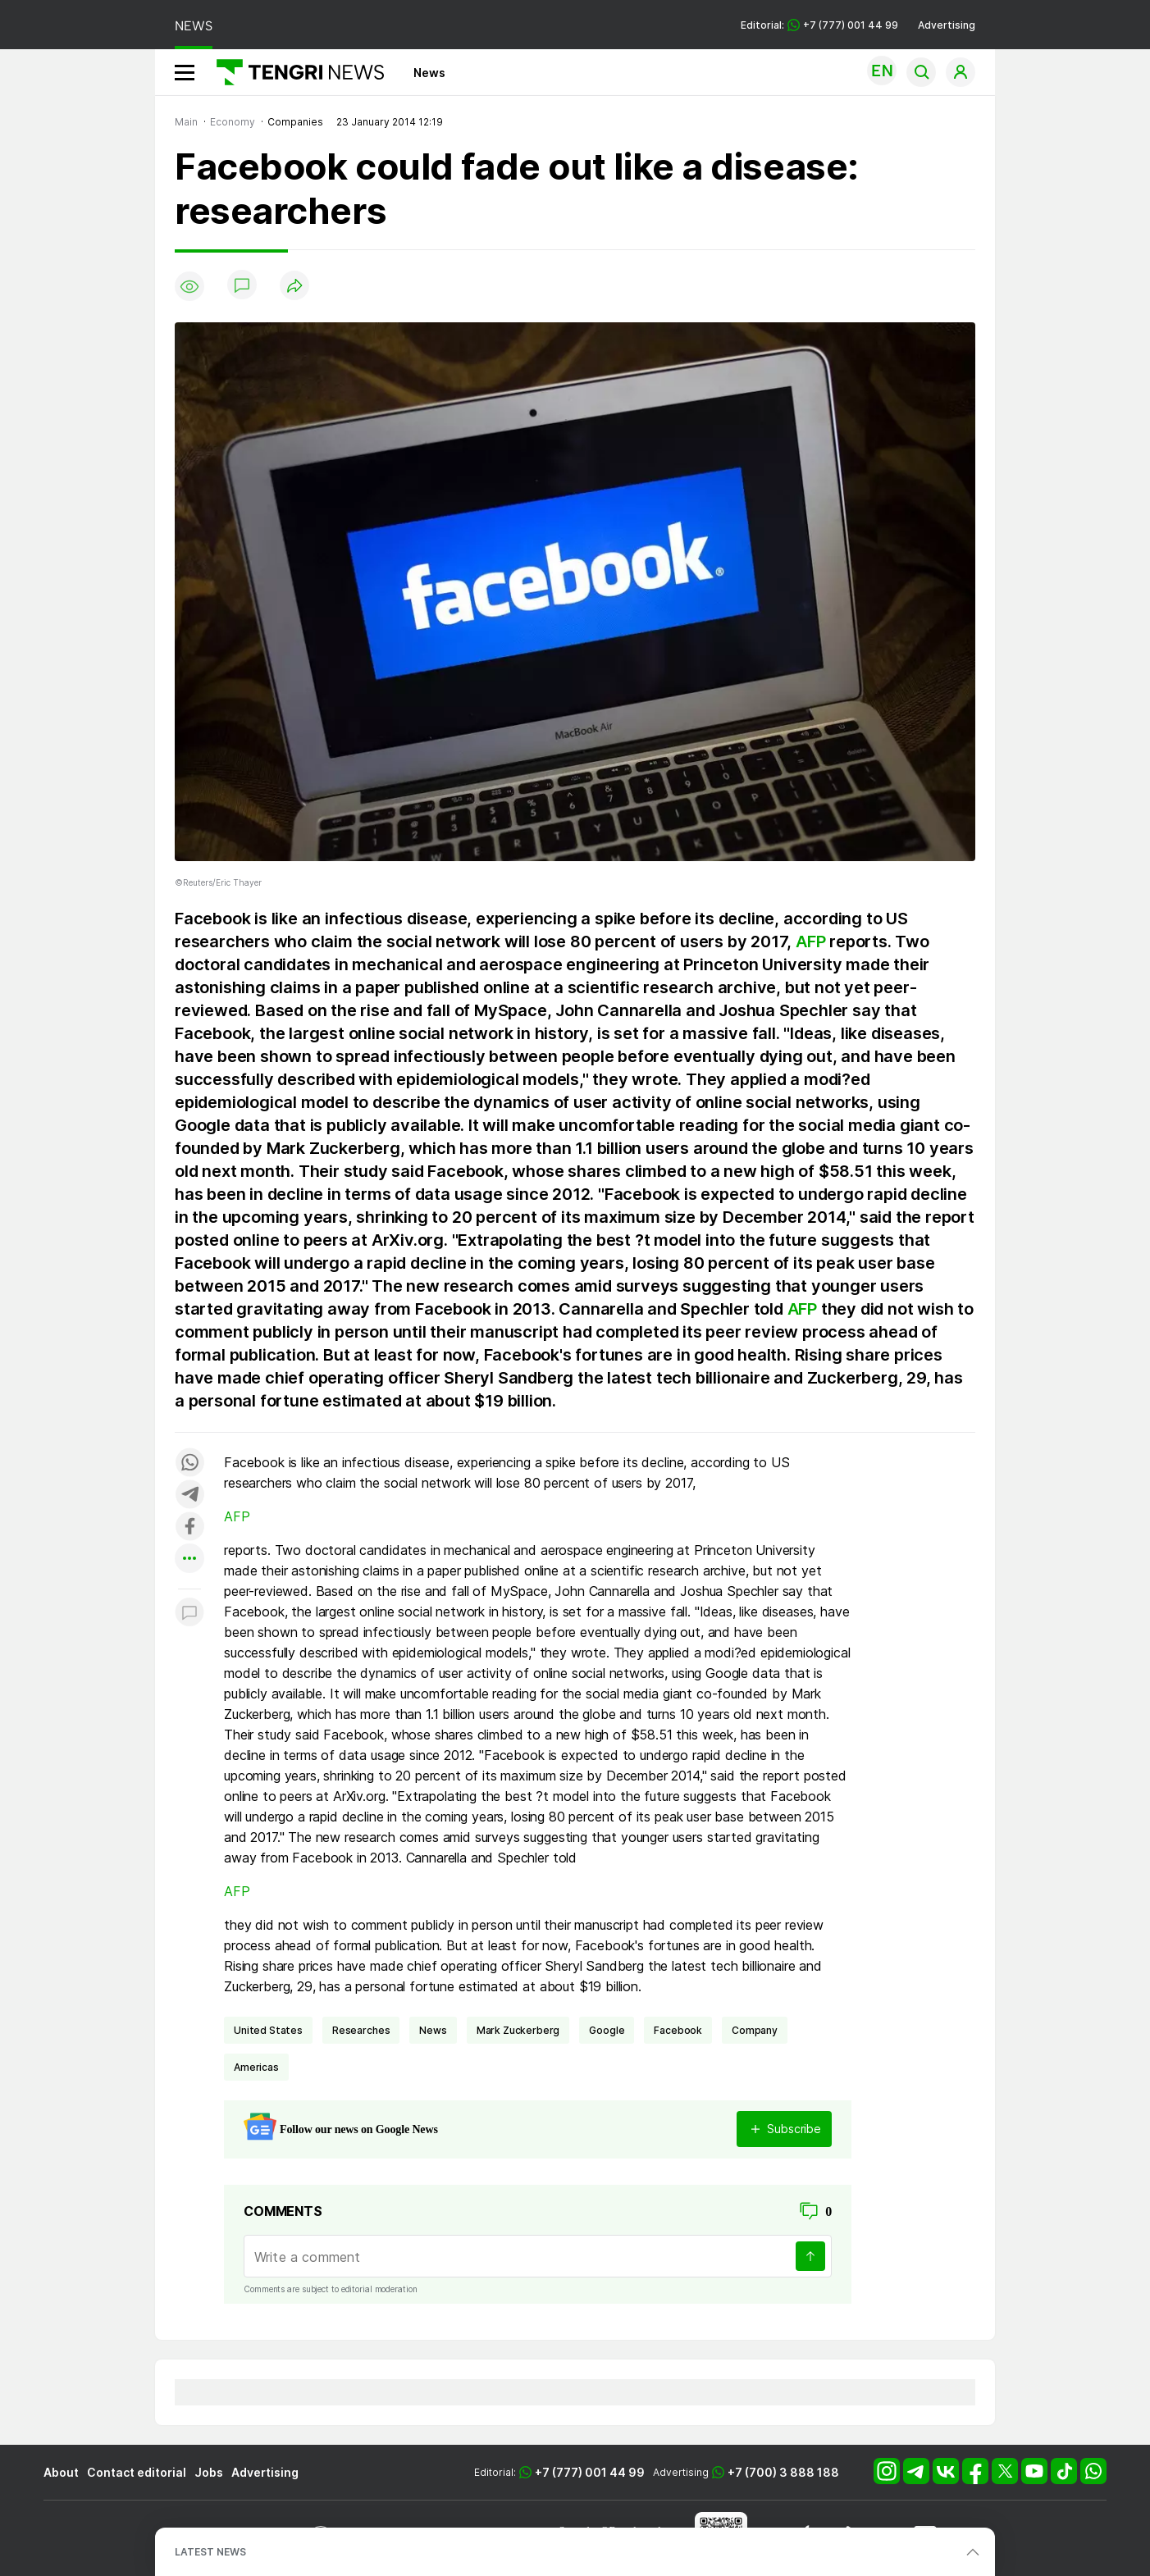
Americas (256, 2067)
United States (268, 2030)
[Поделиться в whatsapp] (189, 1463)
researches (361, 2030)
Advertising (946, 25)
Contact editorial (136, 2472)
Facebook (678, 2030)
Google (606, 2030)
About (61, 2472)
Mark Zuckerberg (518, 2030)
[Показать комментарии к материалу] (189, 1614)
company (755, 2030)
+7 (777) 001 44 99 (590, 2472)
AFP (810, 941)
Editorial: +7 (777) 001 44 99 (819, 25)
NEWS (193, 26)
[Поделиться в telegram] (189, 1495)
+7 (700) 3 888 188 (783, 2472)
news (432, 2030)
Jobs (208, 2472)
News (429, 73)
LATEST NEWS (210, 2552)
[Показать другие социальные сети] (189, 1559)
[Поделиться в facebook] (189, 1527)
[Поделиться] (294, 287)
